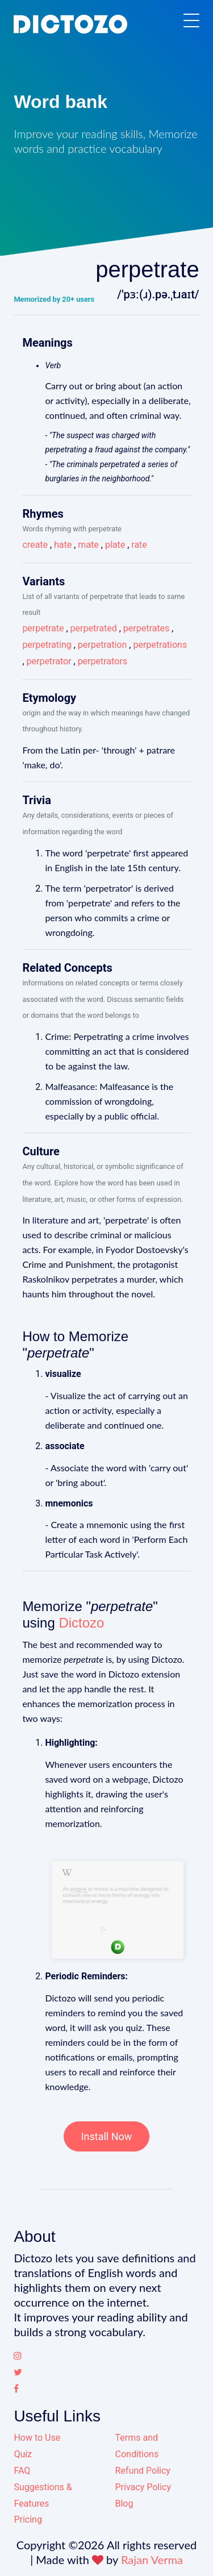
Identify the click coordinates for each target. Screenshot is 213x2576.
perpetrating (46, 644)
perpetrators (102, 661)
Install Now (106, 2136)
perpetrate (43, 628)
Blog (124, 2503)
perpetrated (93, 628)
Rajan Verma (152, 2559)
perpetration (102, 644)
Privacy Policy (143, 2487)
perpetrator (49, 661)
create (35, 544)
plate (115, 544)
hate (63, 544)
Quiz (23, 2454)
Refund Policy (142, 2470)
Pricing (28, 2519)
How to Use (37, 2437)
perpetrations (160, 644)
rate (139, 544)
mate (88, 544)
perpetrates (146, 628)
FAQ (22, 2470)
